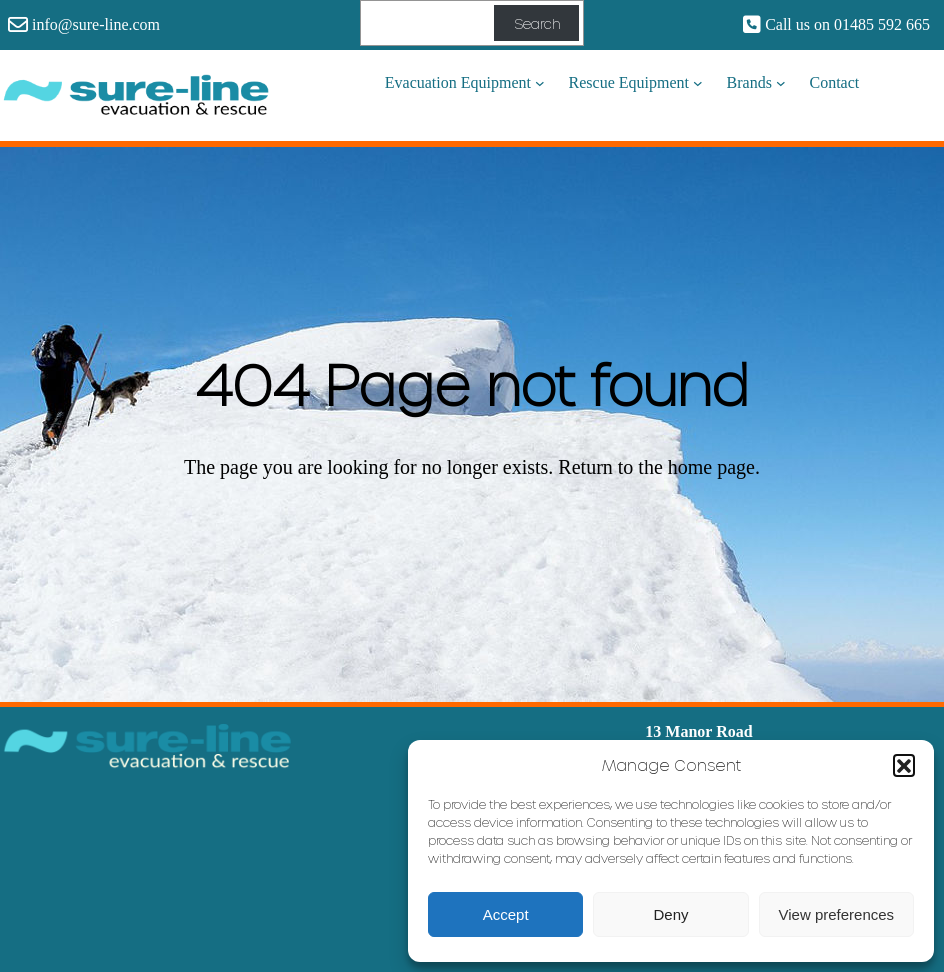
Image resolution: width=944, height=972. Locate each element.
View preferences (837, 914)
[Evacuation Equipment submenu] (540, 83)
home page (711, 467)
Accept (506, 914)
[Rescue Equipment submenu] (698, 83)
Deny (670, 914)
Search (537, 23)
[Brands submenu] (781, 83)
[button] (904, 765)
